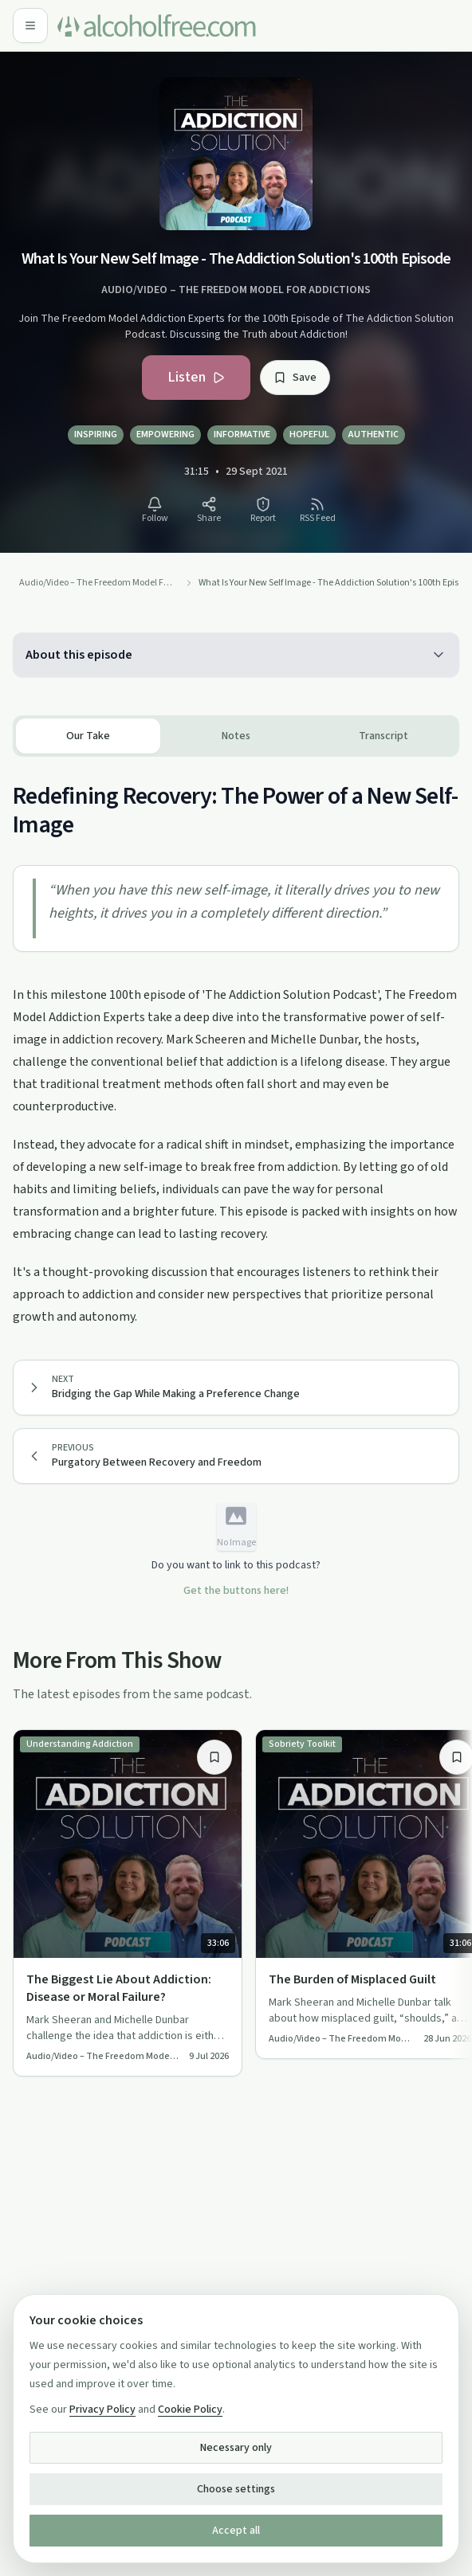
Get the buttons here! (236, 1591)
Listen (196, 377)
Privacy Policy (102, 2409)
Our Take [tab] (88, 736)
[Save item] (214, 1757)
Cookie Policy (190, 2409)
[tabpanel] (236, 1042)
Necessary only (236, 2448)
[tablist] (236, 736)
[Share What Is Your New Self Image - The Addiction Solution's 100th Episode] (209, 509)
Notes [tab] (236, 736)
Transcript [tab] (383, 736)
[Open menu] (30, 25)
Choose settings (236, 2489)
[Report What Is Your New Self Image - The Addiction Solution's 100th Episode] (263, 509)
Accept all (236, 2531)
